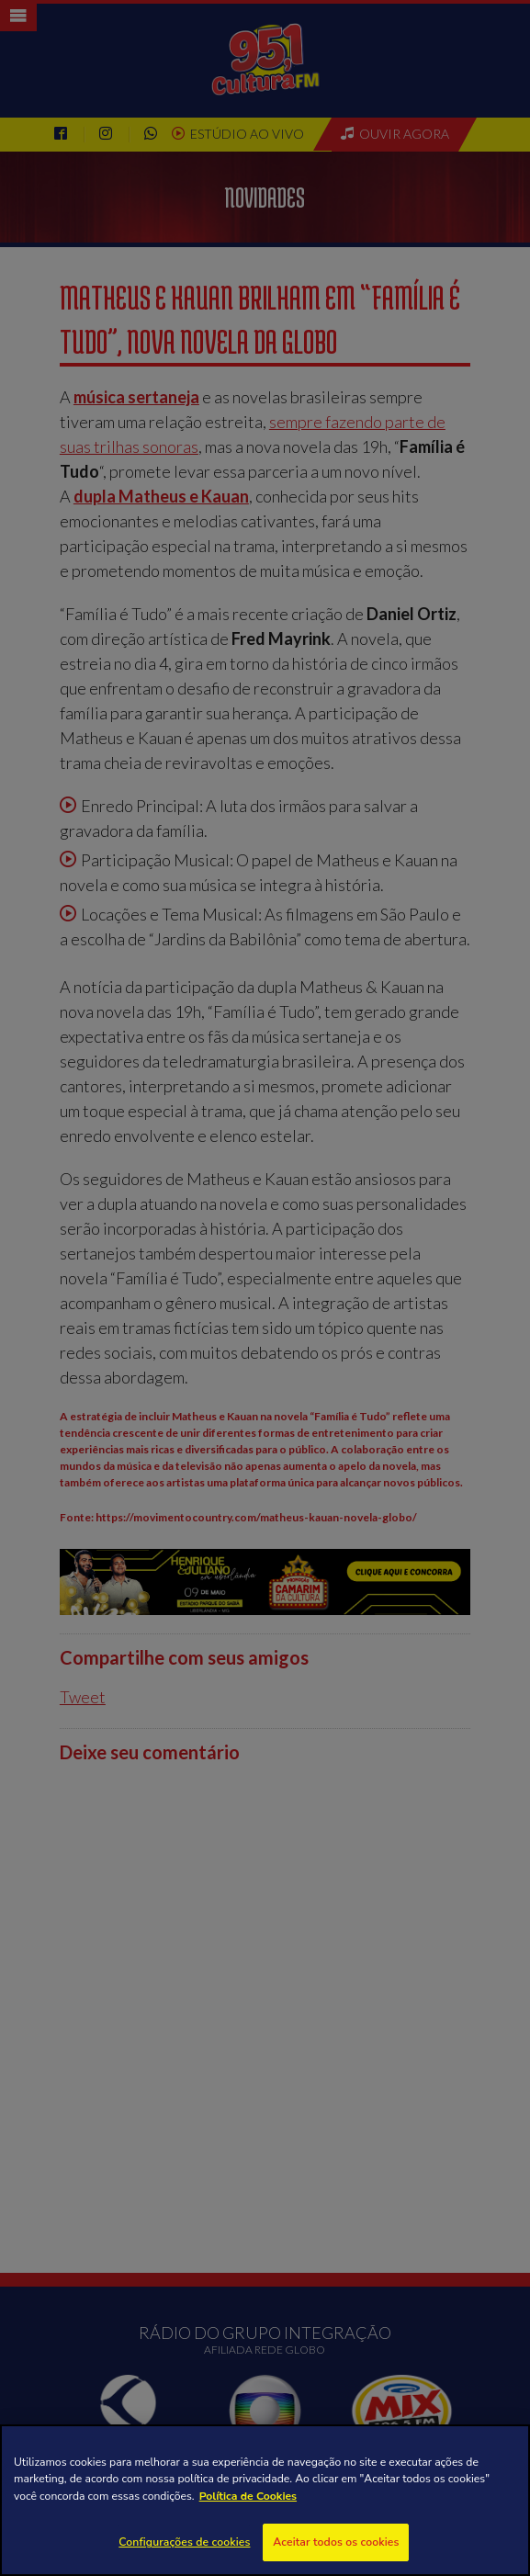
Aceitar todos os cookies (336, 2542)
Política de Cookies (248, 2496)
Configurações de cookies (184, 2542)
